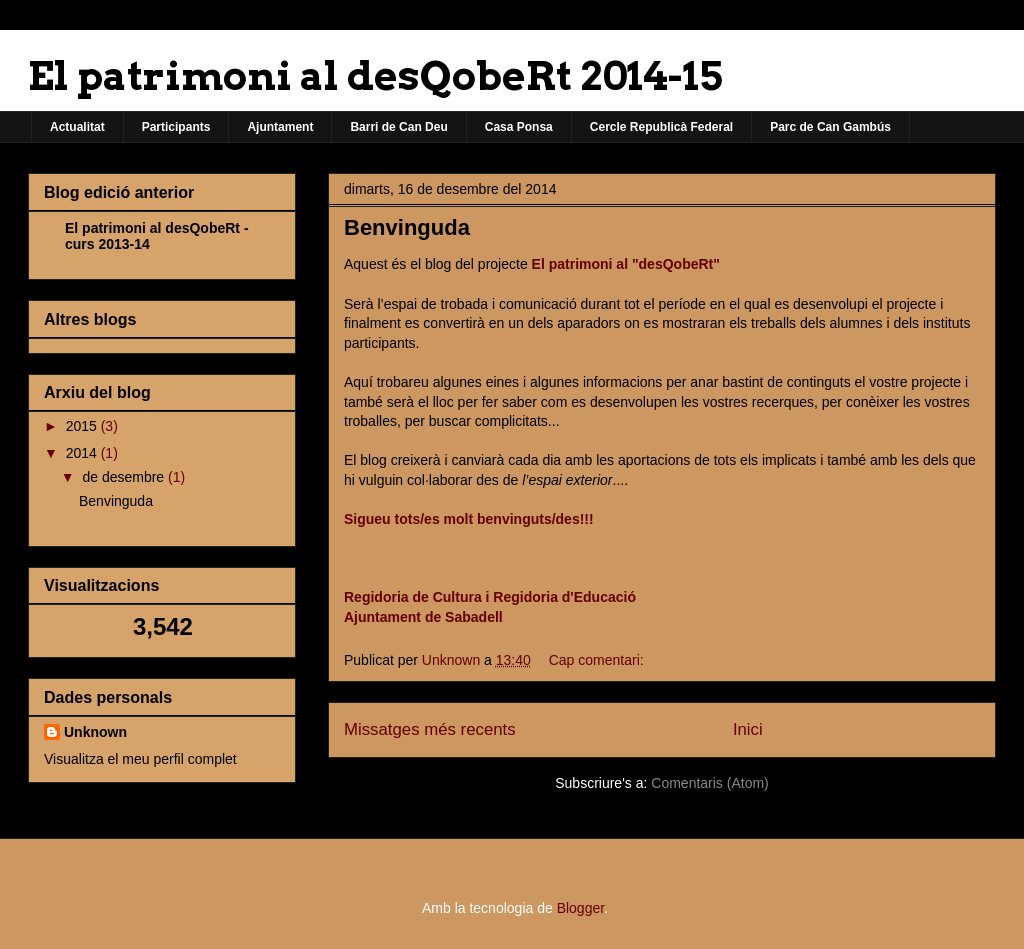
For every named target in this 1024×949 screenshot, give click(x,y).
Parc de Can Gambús (830, 127)
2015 (83, 426)
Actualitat (77, 127)
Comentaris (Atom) (709, 783)
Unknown (95, 732)
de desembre (125, 477)
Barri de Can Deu (398, 127)
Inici (748, 729)
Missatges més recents (430, 729)
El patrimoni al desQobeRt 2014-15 (375, 76)
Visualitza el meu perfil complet (140, 759)
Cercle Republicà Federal (661, 127)
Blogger (580, 908)
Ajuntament (280, 127)
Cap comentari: (596, 660)
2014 (83, 453)
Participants (176, 127)
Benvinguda (407, 227)
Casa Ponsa (519, 127)
